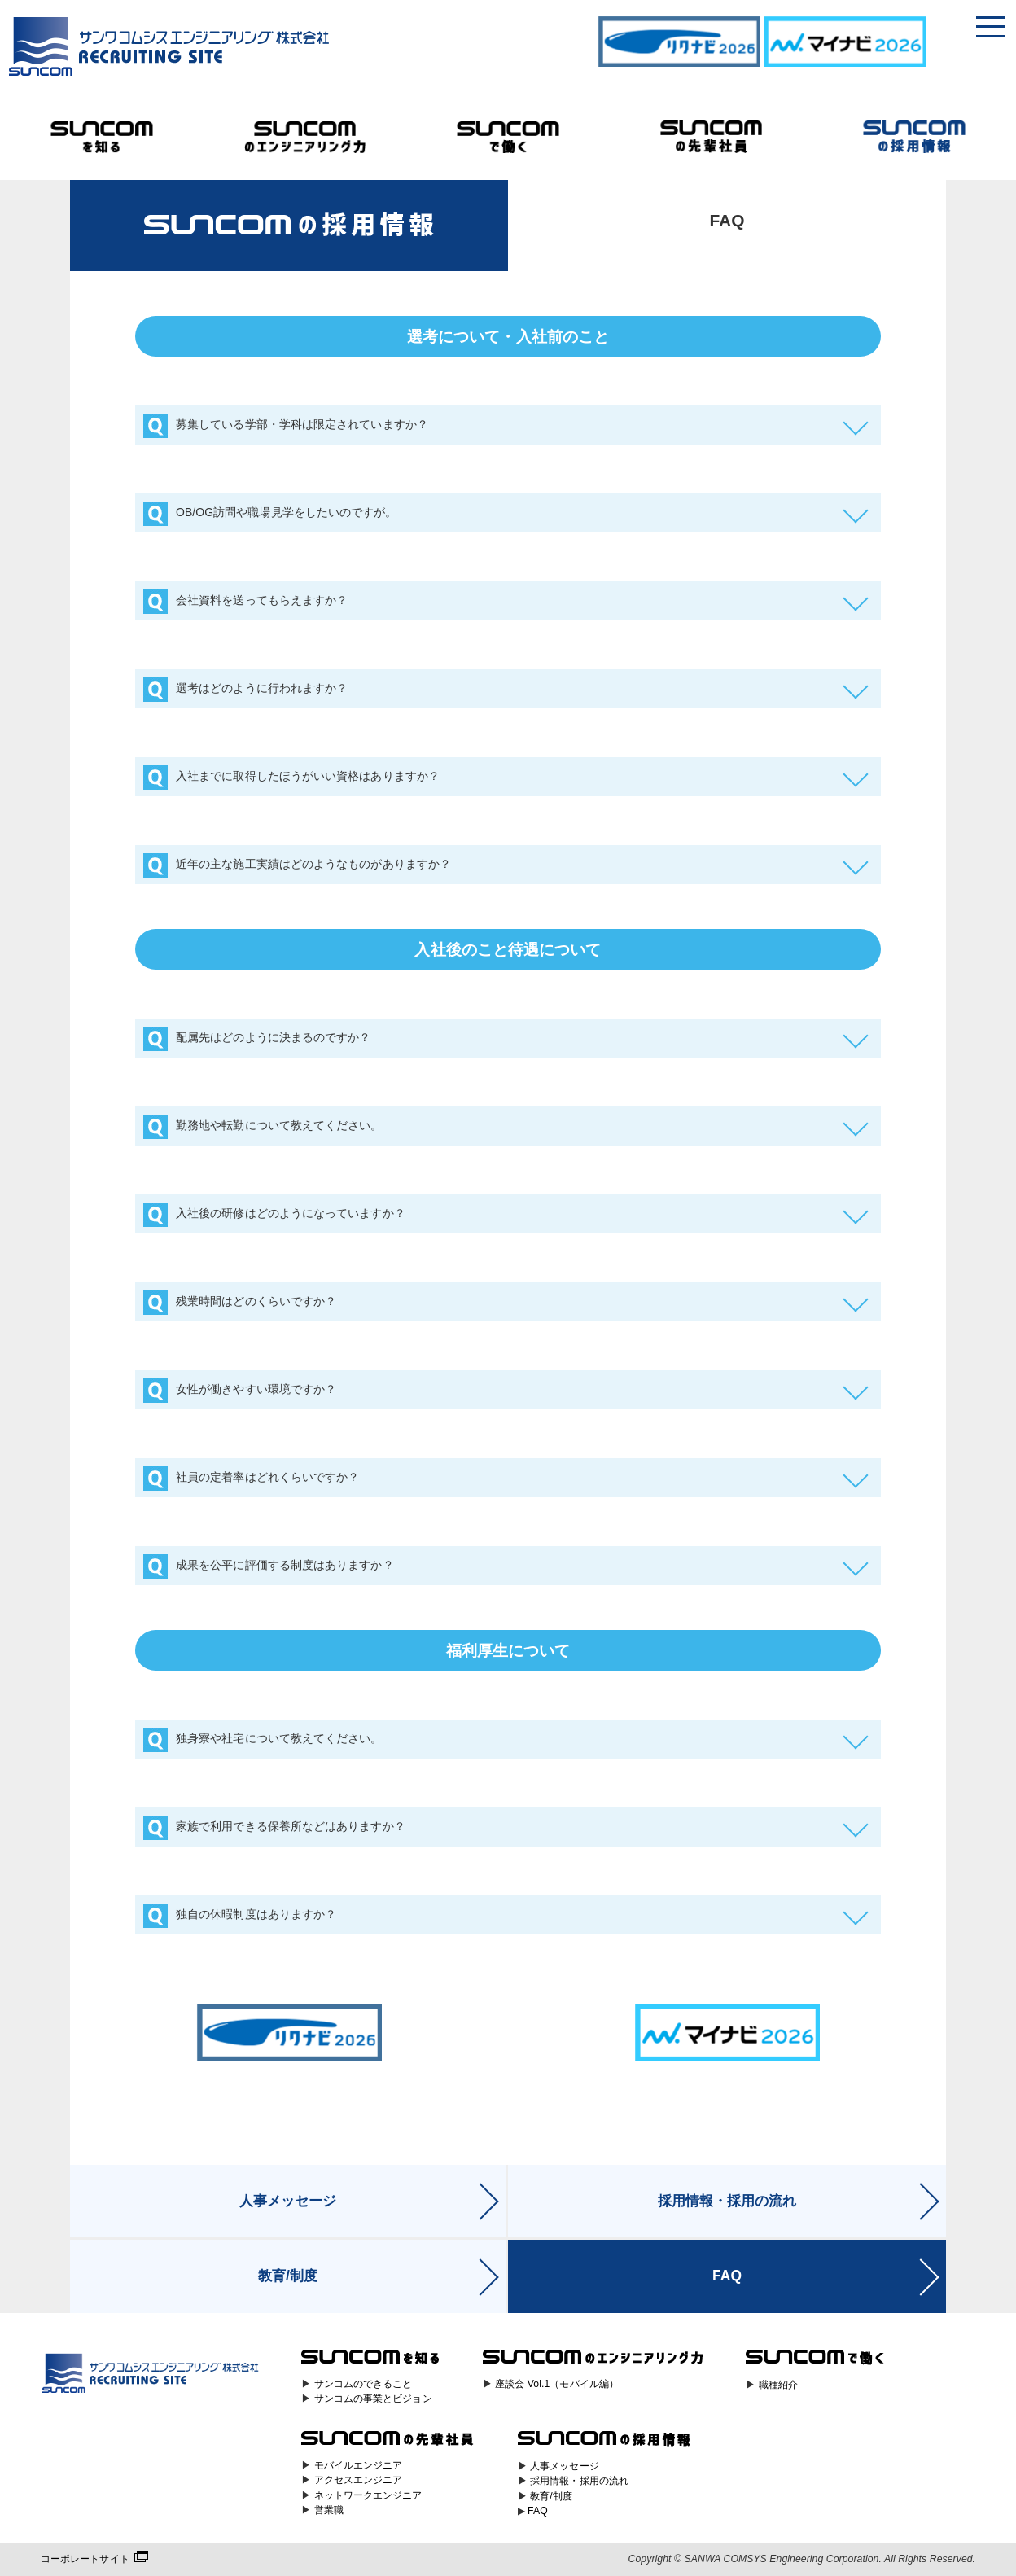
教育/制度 (288, 2275)
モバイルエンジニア (358, 2465)
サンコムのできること (363, 2384)
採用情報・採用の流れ (727, 2201)
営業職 (329, 2510)
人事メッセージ (288, 2201)
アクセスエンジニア (358, 2480)
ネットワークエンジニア (368, 2495)
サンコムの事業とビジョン (373, 2398)
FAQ (727, 2275)
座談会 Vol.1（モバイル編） (557, 2384)
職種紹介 (778, 2384)
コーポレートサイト (85, 2559)
